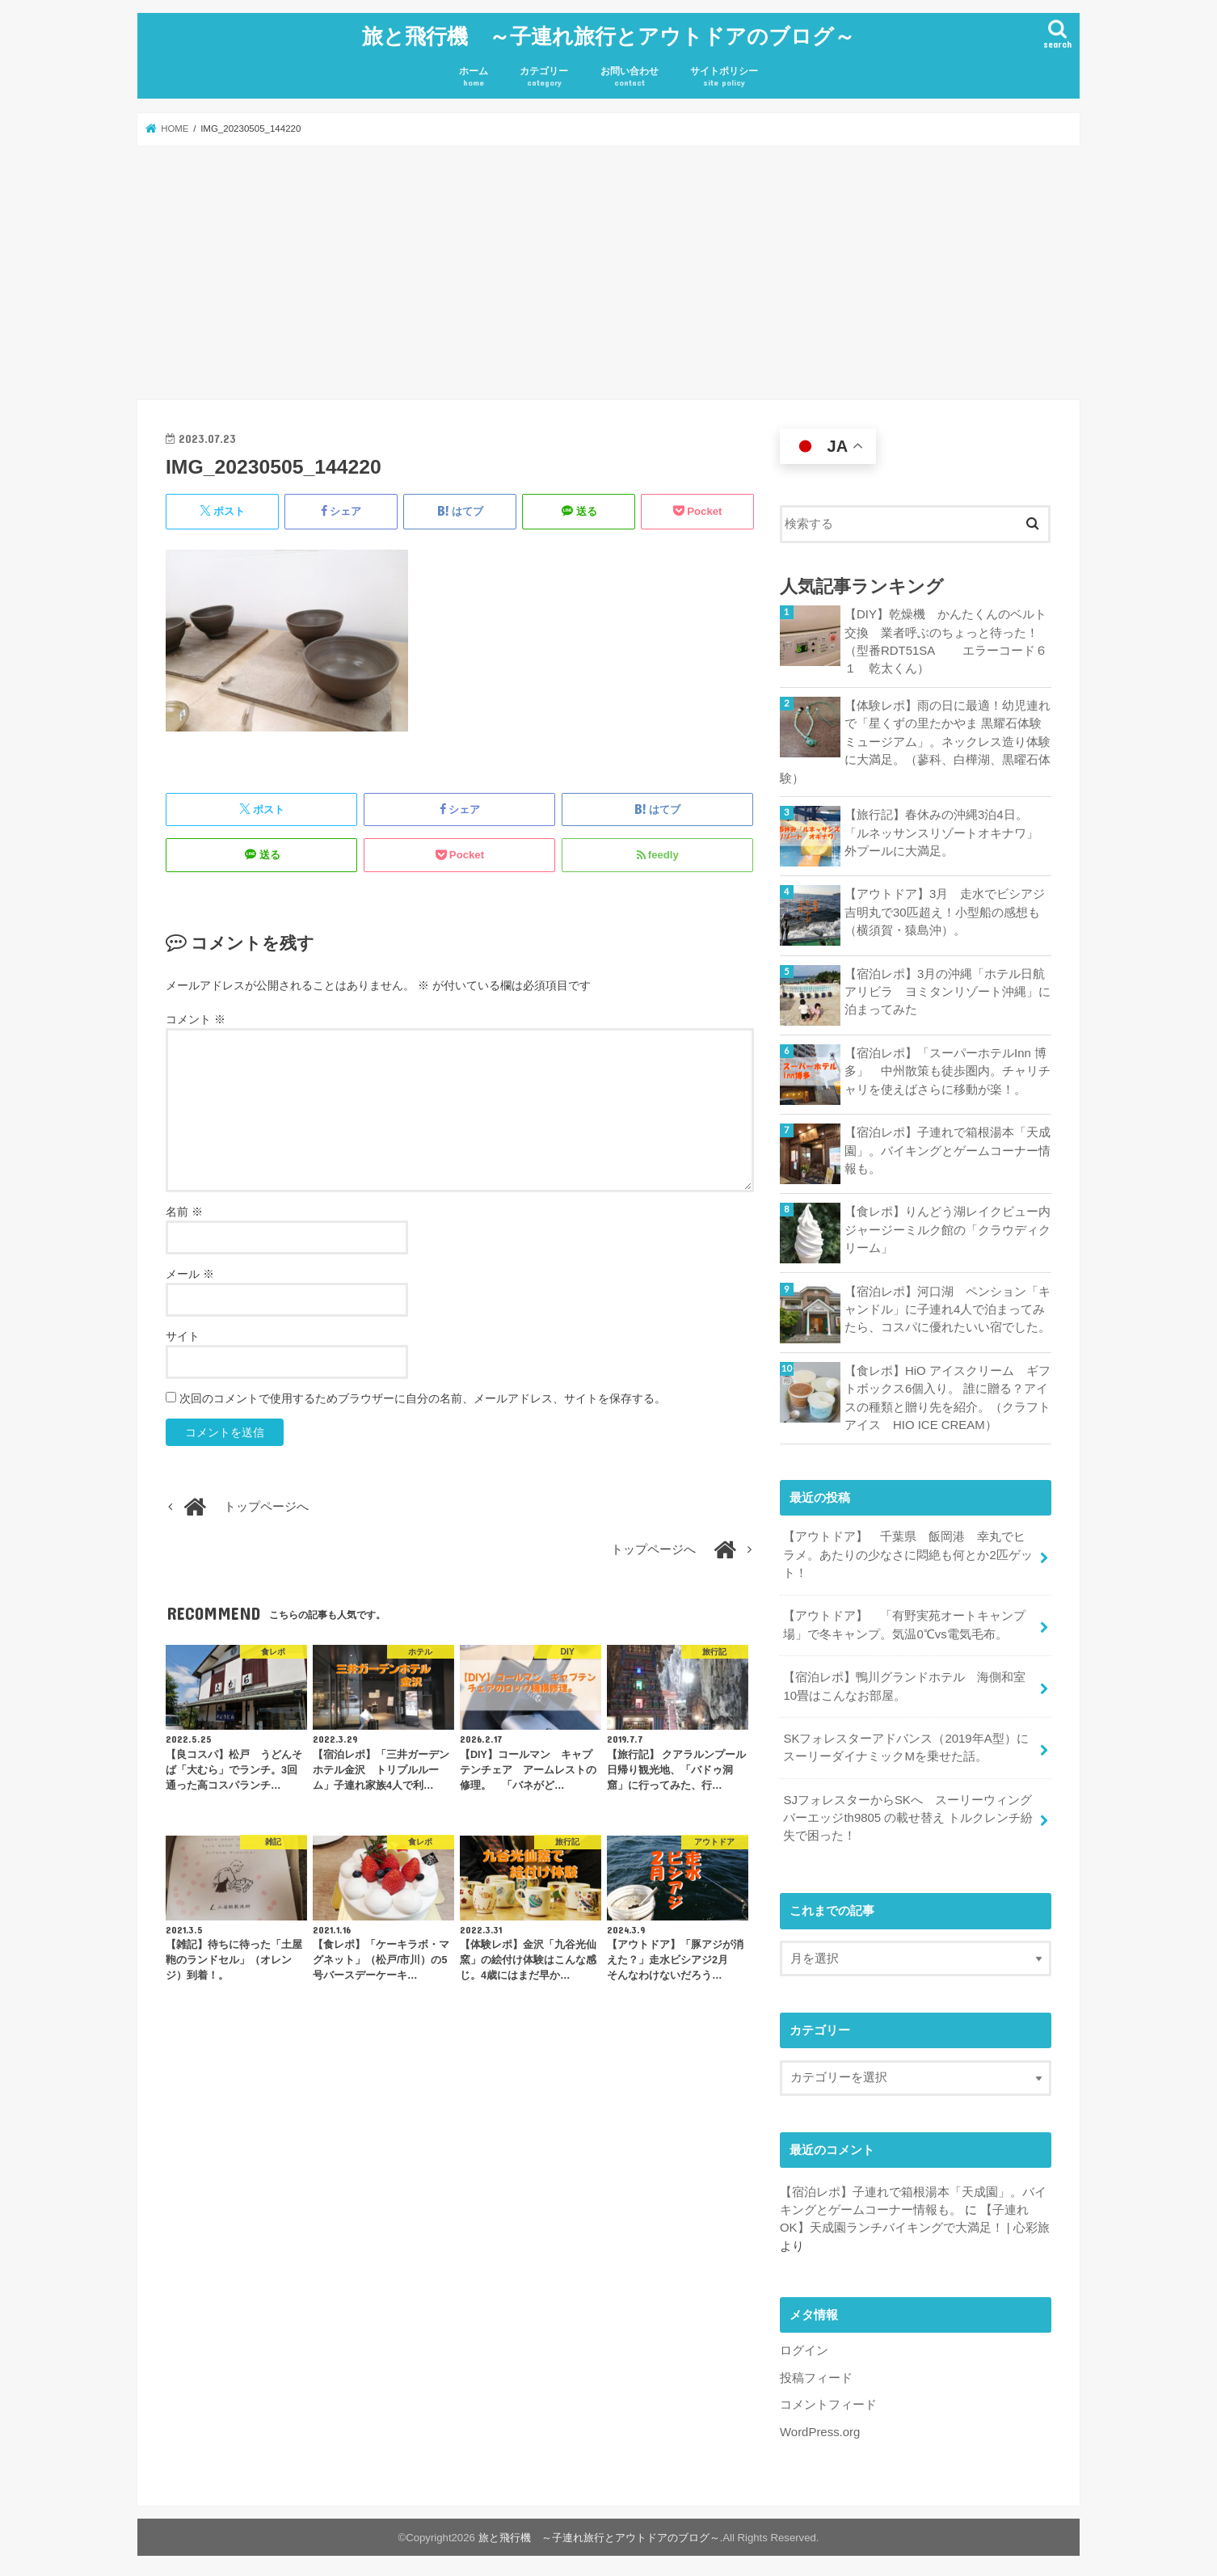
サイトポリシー (724, 75)
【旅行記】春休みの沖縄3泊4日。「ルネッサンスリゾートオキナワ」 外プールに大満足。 (947, 830)
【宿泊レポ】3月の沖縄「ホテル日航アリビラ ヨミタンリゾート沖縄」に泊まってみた (947, 989)
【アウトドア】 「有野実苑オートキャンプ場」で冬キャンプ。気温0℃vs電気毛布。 (904, 1621)
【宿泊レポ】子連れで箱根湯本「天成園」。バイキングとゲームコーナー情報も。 (947, 1148)
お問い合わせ (629, 75)
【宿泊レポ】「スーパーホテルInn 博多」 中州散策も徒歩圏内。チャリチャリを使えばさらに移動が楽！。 (947, 1068)
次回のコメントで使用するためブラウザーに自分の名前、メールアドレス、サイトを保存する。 (422, 1396)
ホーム (473, 75)
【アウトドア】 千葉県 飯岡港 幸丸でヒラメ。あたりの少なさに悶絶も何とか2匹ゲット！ (907, 1551)
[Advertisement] (608, 271)
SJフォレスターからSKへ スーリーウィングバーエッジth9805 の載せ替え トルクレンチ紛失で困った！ (908, 1812)
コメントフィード (828, 2399)
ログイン (804, 2344)
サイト (183, 1334)
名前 (184, 1210)
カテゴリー (544, 75)
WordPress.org (820, 2425)
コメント (195, 1017)
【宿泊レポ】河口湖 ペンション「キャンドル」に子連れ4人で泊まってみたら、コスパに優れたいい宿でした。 (947, 1306)
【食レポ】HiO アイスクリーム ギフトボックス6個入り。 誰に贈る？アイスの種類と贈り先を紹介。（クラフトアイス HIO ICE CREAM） (947, 1395)
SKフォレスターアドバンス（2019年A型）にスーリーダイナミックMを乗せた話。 (905, 1742)
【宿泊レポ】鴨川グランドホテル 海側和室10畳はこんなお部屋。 (904, 1682)
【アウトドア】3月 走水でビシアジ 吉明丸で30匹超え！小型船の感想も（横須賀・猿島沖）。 (947, 909)
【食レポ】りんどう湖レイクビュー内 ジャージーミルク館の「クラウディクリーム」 (947, 1227)
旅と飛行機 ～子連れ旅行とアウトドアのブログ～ (608, 34)
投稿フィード (816, 2371)
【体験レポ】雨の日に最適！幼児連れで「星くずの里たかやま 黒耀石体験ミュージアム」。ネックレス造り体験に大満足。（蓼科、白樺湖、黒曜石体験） (915, 740)
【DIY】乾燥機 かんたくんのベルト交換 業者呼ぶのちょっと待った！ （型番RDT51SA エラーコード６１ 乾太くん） (947, 640)
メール (190, 1272)
